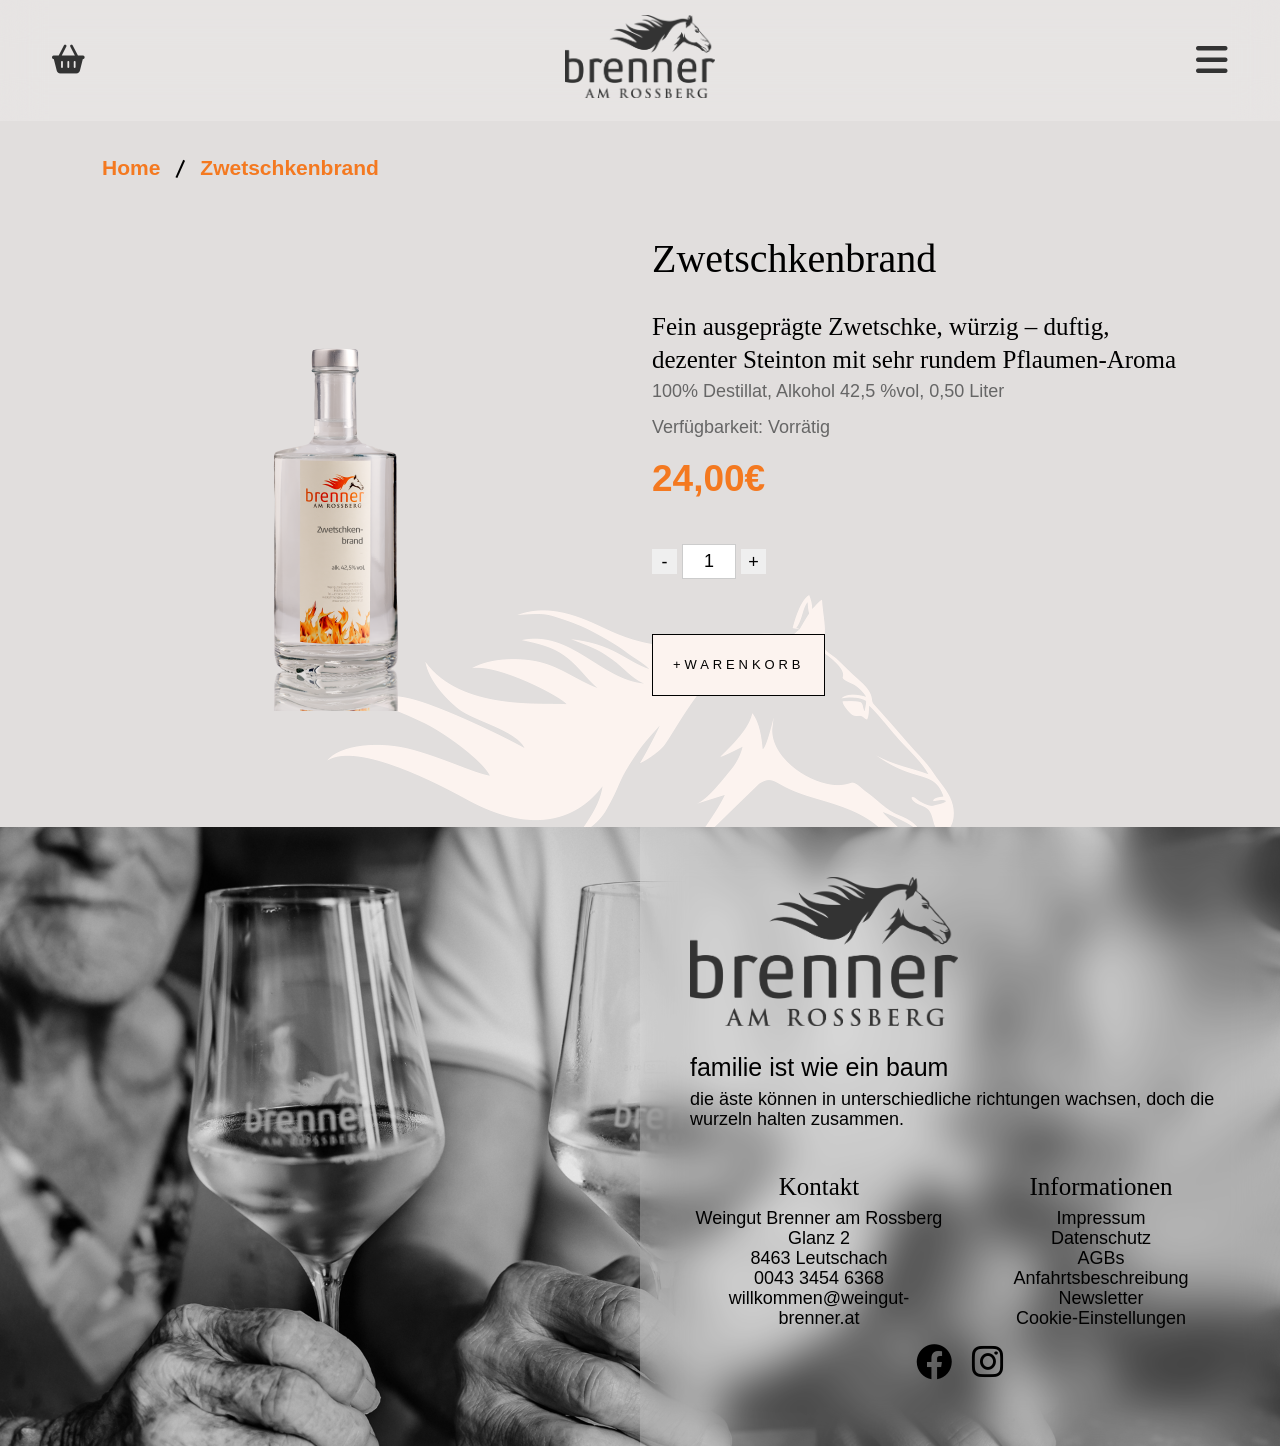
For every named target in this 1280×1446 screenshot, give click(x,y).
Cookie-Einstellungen (1101, 1318)
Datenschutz (1101, 1238)
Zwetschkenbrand (289, 167)
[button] (1109, 60)
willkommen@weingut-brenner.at (819, 1308)
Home (131, 167)
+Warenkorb (738, 664)
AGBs (1100, 1258)
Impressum (1100, 1218)
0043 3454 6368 (819, 1278)
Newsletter (1100, 1298)
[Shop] (68, 60)
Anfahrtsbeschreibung (1100, 1278)
